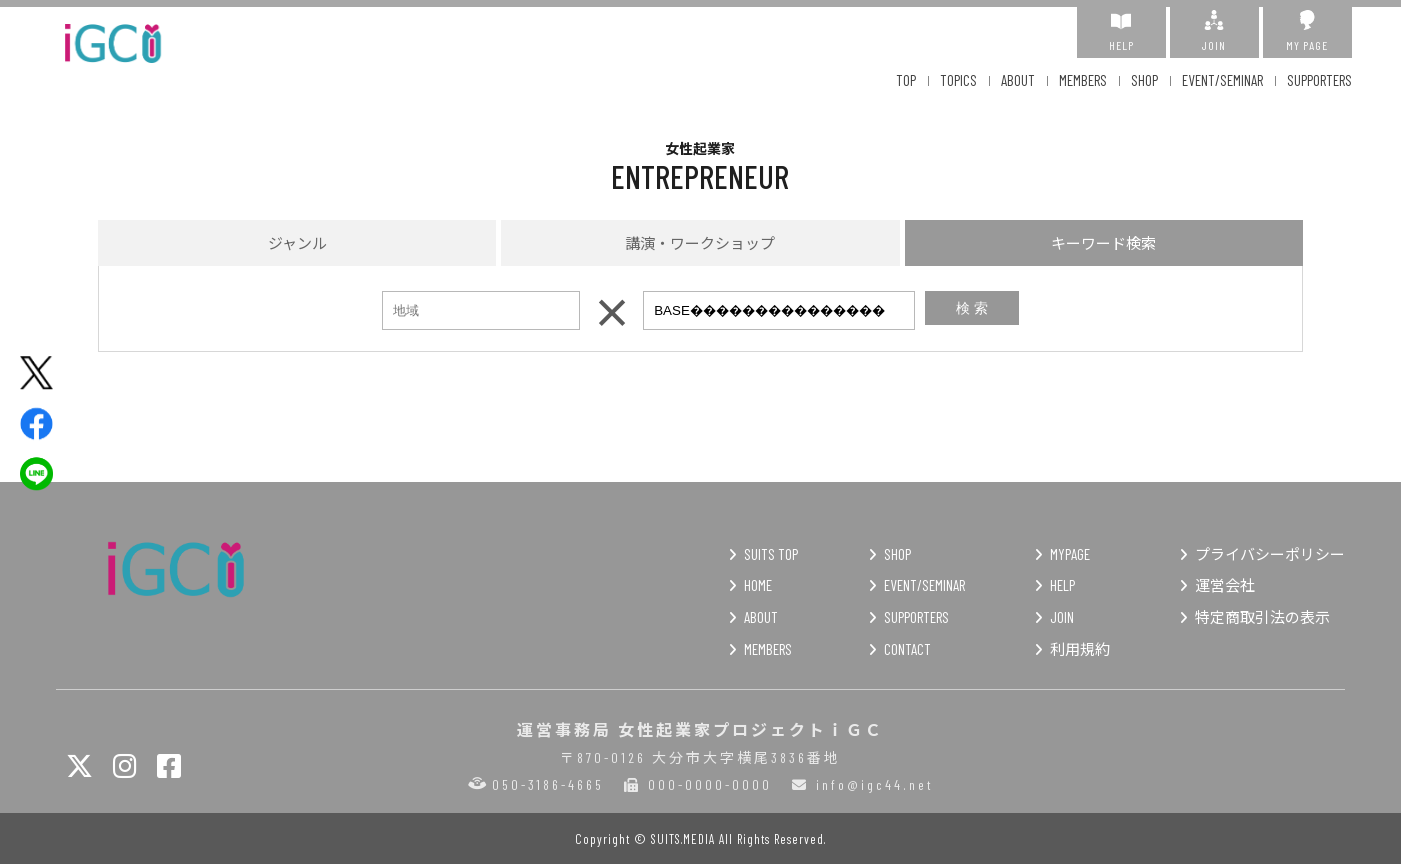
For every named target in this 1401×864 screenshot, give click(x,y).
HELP (1121, 31)
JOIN (1214, 31)
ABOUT (1018, 80)
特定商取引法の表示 (1262, 617)
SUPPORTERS (1319, 80)
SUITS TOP (771, 554)
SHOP (1144, 80)
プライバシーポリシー (1270, 554)
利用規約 (1080, 649)
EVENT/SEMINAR (1222, 80)
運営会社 (1225, 585)
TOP (906, 80)
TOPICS (958, 80)
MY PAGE (1307, 31)
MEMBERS (1083, 80)
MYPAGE (1070, 554)
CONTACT (907, 649)
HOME (758, 585)
